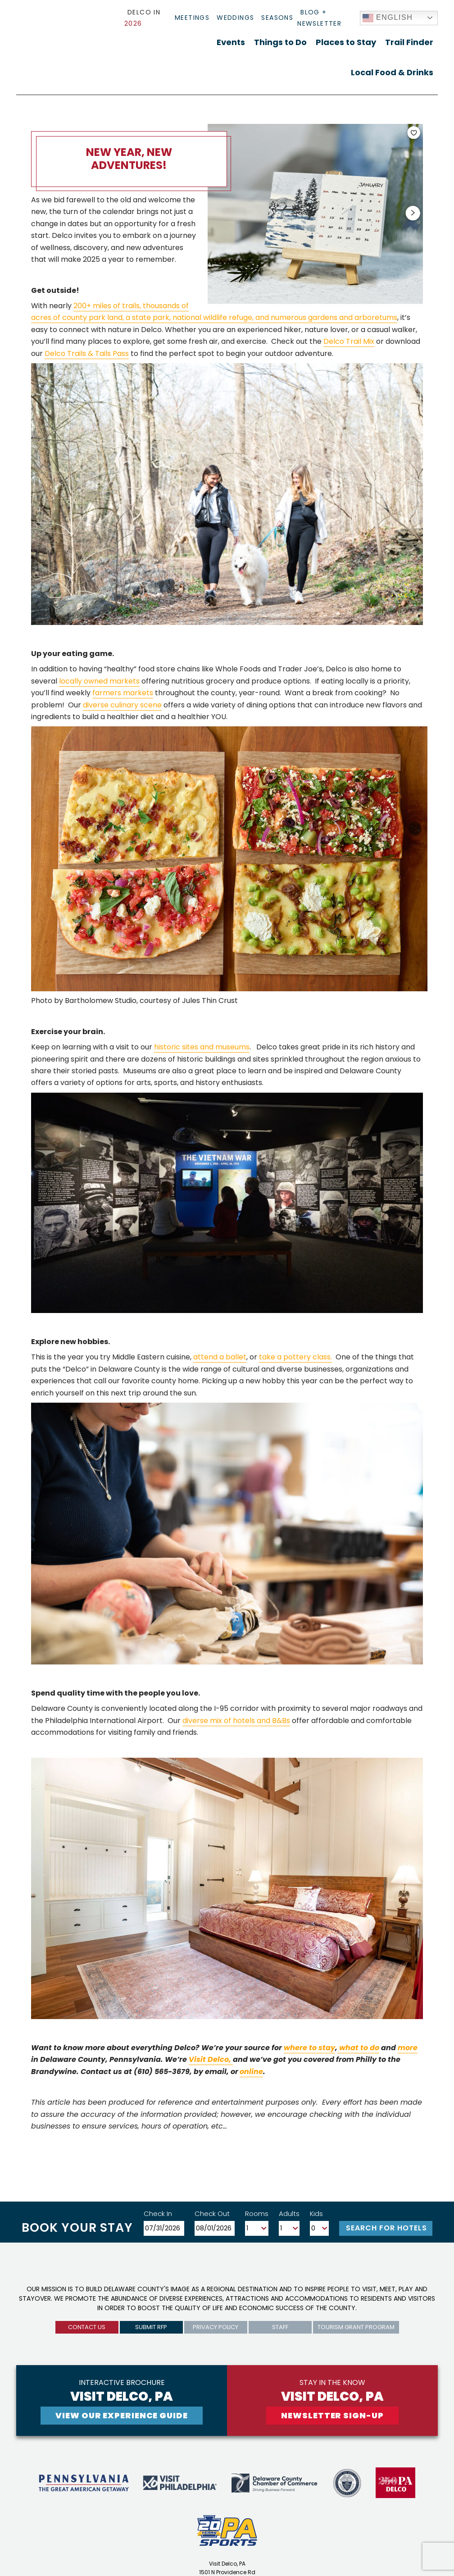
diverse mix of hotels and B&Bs (236, 1720)
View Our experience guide (121, 2415)
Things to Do (280, 42)
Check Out (212, 2213)
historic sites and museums (202, 1047)
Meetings (192, 17)
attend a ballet (219, 1357)
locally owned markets (99, 681)
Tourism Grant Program (356, 2327)
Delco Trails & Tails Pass (87, 353)
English (388, 18)
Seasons (277, 17)
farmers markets (122, 693)
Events (231, 42)
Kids (316, 2213)
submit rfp (151, 2327)
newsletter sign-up (332, 2415)
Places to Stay (346, 42)
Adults (289, 2213)
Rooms (256, 2213)
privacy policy (215, 2327)
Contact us (86, 2327)
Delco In (142, 18)
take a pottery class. (295, 1357)
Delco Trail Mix (348, 341)
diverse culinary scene (122, 705)
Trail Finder (409, 42)
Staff (280, 2327)
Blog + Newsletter (319, 18)
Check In (158, 2213)
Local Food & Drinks (392, 72)
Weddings (235, 17)
